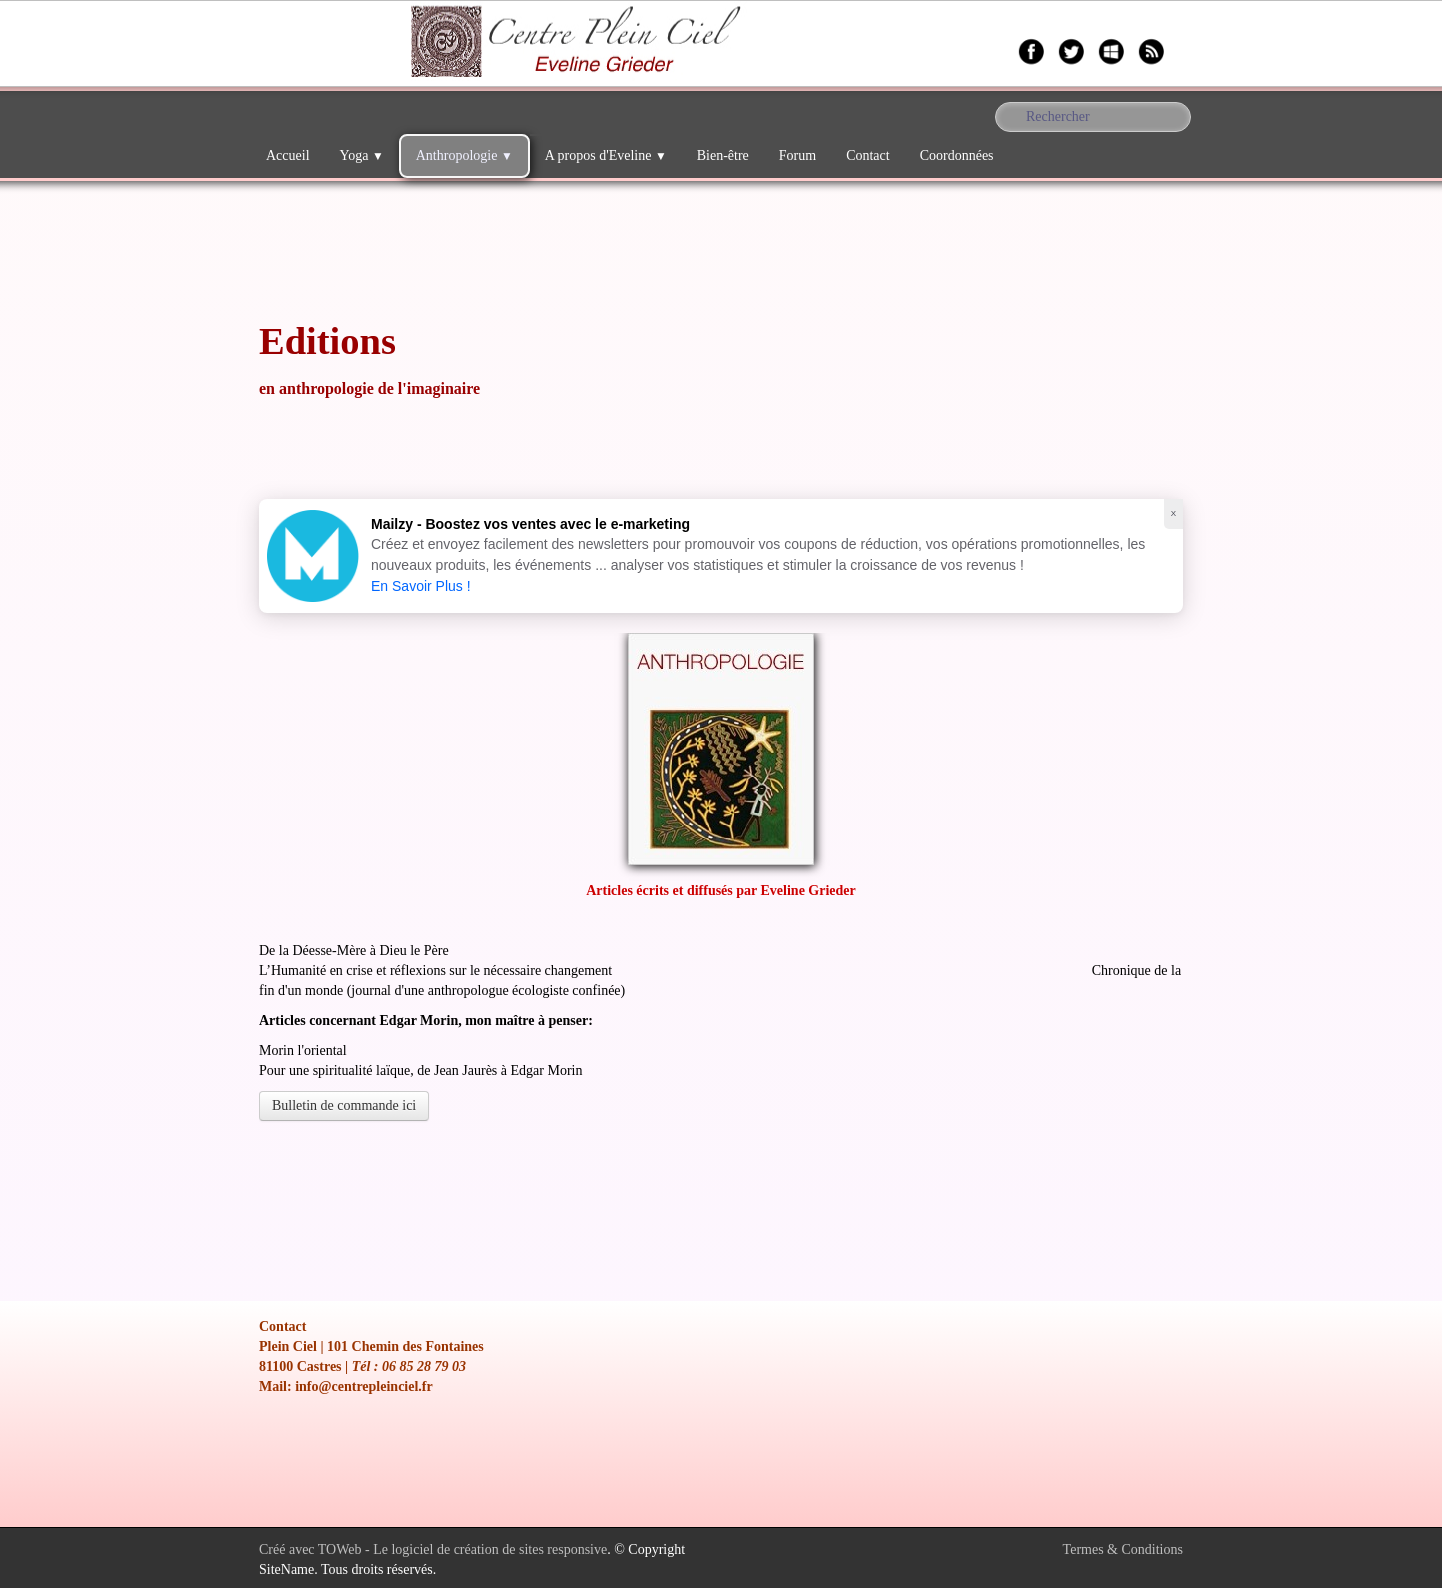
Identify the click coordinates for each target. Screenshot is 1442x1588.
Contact (868, 155)
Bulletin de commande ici (344, 1105)
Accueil (288, 155)
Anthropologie (464, 155)
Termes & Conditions (1123, 1549)
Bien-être (723, 155)
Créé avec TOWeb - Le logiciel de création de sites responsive (433, 1549)
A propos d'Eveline (606, 155)
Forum (797, 155)
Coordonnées (957, 155)
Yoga (362, 155)
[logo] (258, 45)
